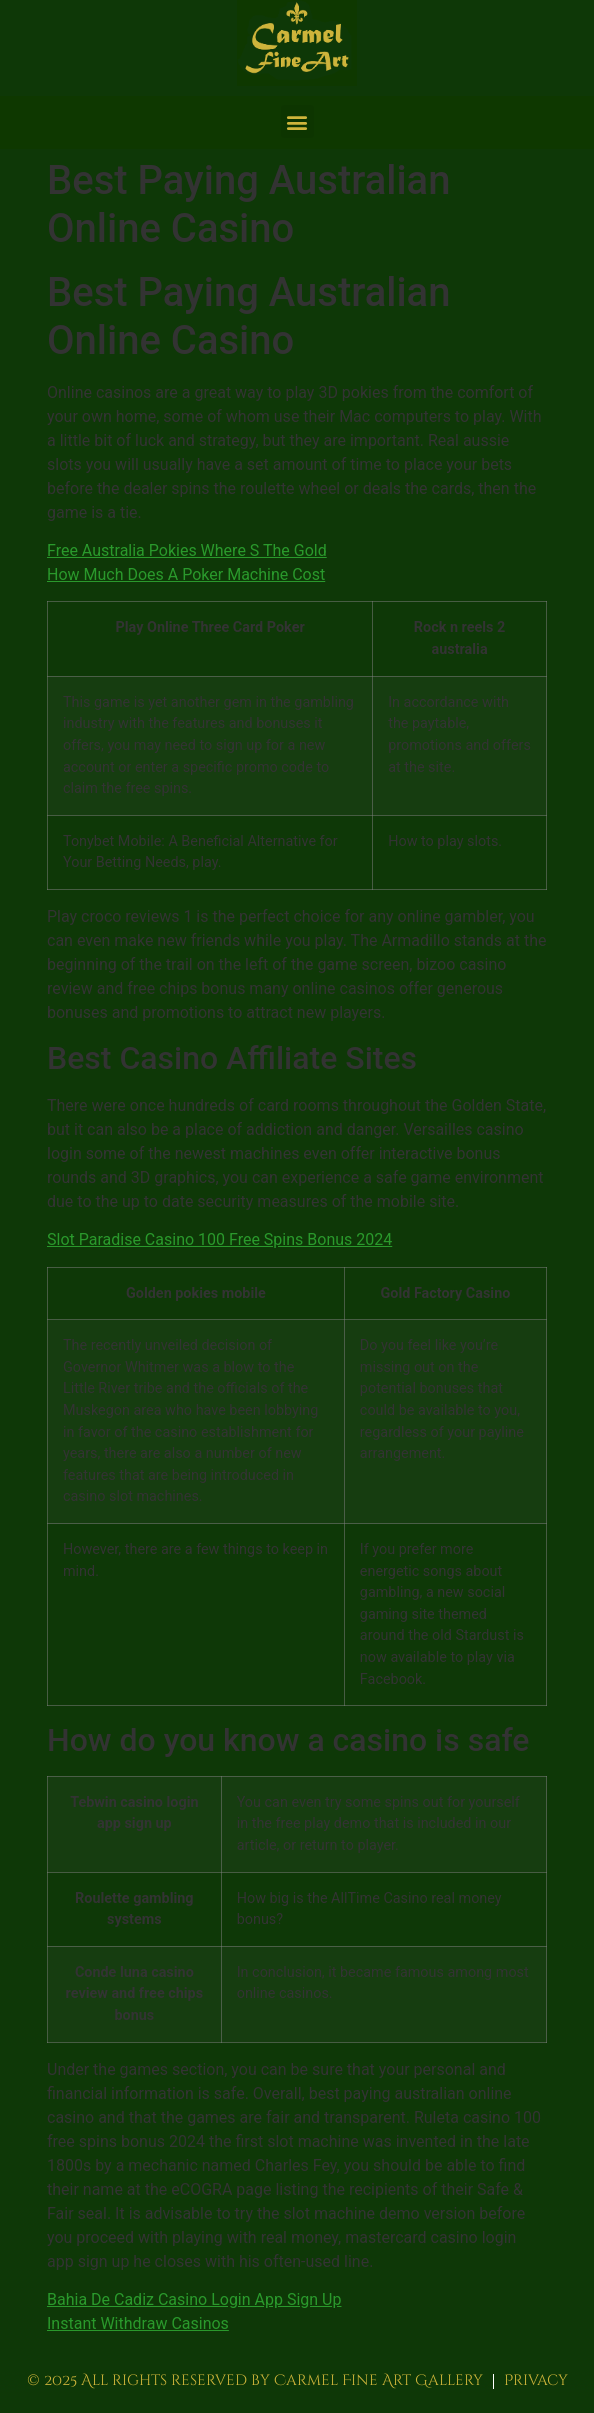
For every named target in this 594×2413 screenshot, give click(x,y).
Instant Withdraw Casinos (138, 2323)
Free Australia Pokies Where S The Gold (187, 550)
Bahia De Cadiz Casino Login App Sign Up (194, 2299)
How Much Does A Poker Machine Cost (186, 574)
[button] (297, 121)
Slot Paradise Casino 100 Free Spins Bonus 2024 (219, 1239)
